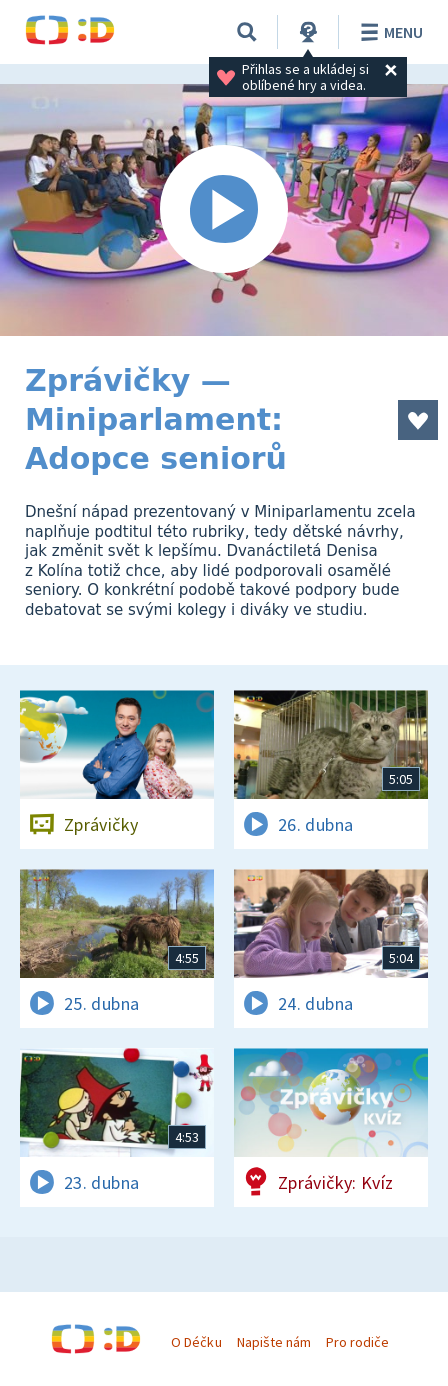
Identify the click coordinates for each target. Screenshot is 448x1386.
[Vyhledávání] (247, 32)
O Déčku (196, 1342)
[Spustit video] (224, 210)
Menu (388, 32)
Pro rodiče (357, 1342)
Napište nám (274, 1342)
